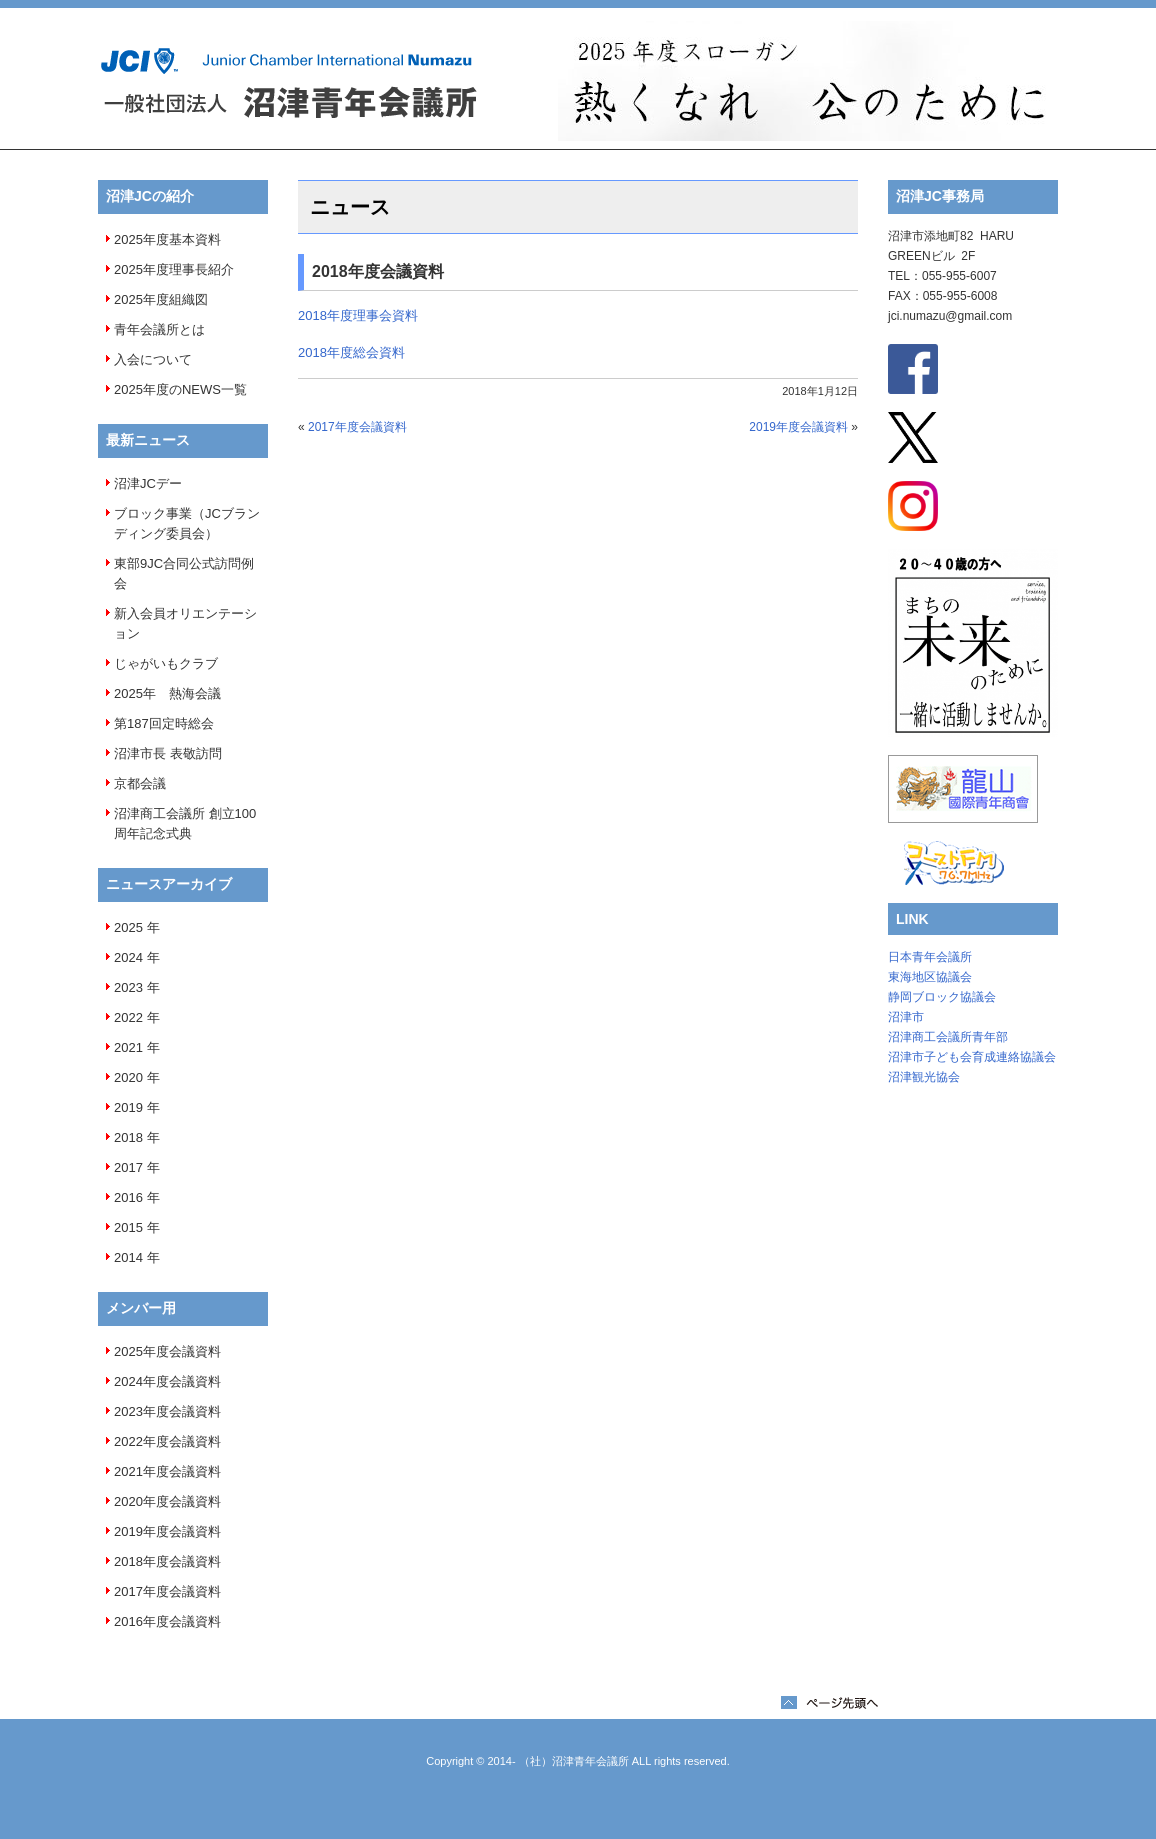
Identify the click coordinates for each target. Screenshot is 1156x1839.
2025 (128, 927)
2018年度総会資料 (351, 352)
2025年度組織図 (161, 299)
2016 (128, 1197)
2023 (128, 987)
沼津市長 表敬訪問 (168, 753)
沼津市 (906, 1017)
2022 (128, 1017)
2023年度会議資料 (167, 1411)
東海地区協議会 (930, 977)
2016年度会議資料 (167, 1621)
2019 (128, 1107)
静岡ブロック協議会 (942, 997)
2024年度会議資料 (167, 1381)
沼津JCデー (148, 483)
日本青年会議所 (930, 957)
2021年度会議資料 (167, 1471)
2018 (128, 1137)
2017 (128, 1167)
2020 (128, 1077)
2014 (128, 1257)
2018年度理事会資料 (358, 315)
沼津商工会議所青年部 (948, 1037)
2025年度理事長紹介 (174, 269)
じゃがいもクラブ (166, 663)
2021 (128, 1047)
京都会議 (140, 783)
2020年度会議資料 (167, 1501)
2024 (128, 957)
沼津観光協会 (924, 1077)
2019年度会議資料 (167, 1531)
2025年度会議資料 (167, 1351)
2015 (128, 1227)
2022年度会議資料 (167, 1441)
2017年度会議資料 (167, 1591)
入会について (153, 359)
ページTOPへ (829, 1702)
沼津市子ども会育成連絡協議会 (972, 1057)
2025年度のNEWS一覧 (180, 389)
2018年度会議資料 (167, 1561)
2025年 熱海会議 (167, 693)
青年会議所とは (159, 329)
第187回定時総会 (164, 723)
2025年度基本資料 (167, 239)
